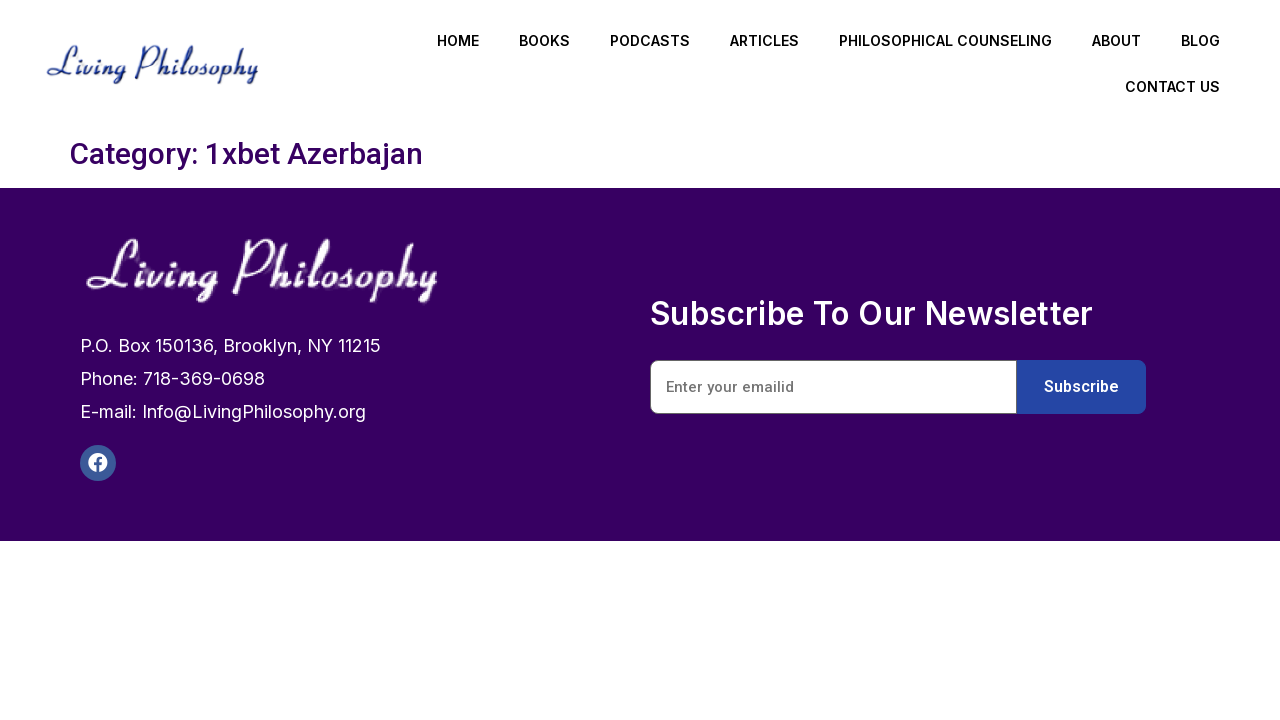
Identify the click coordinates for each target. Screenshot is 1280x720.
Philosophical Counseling (945, 40)
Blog (1200, 40)
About (1116, 40)
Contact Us (1172, 86)
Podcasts (650, 40)
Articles (764, 40)
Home (458, 40)
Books (544, 40)
